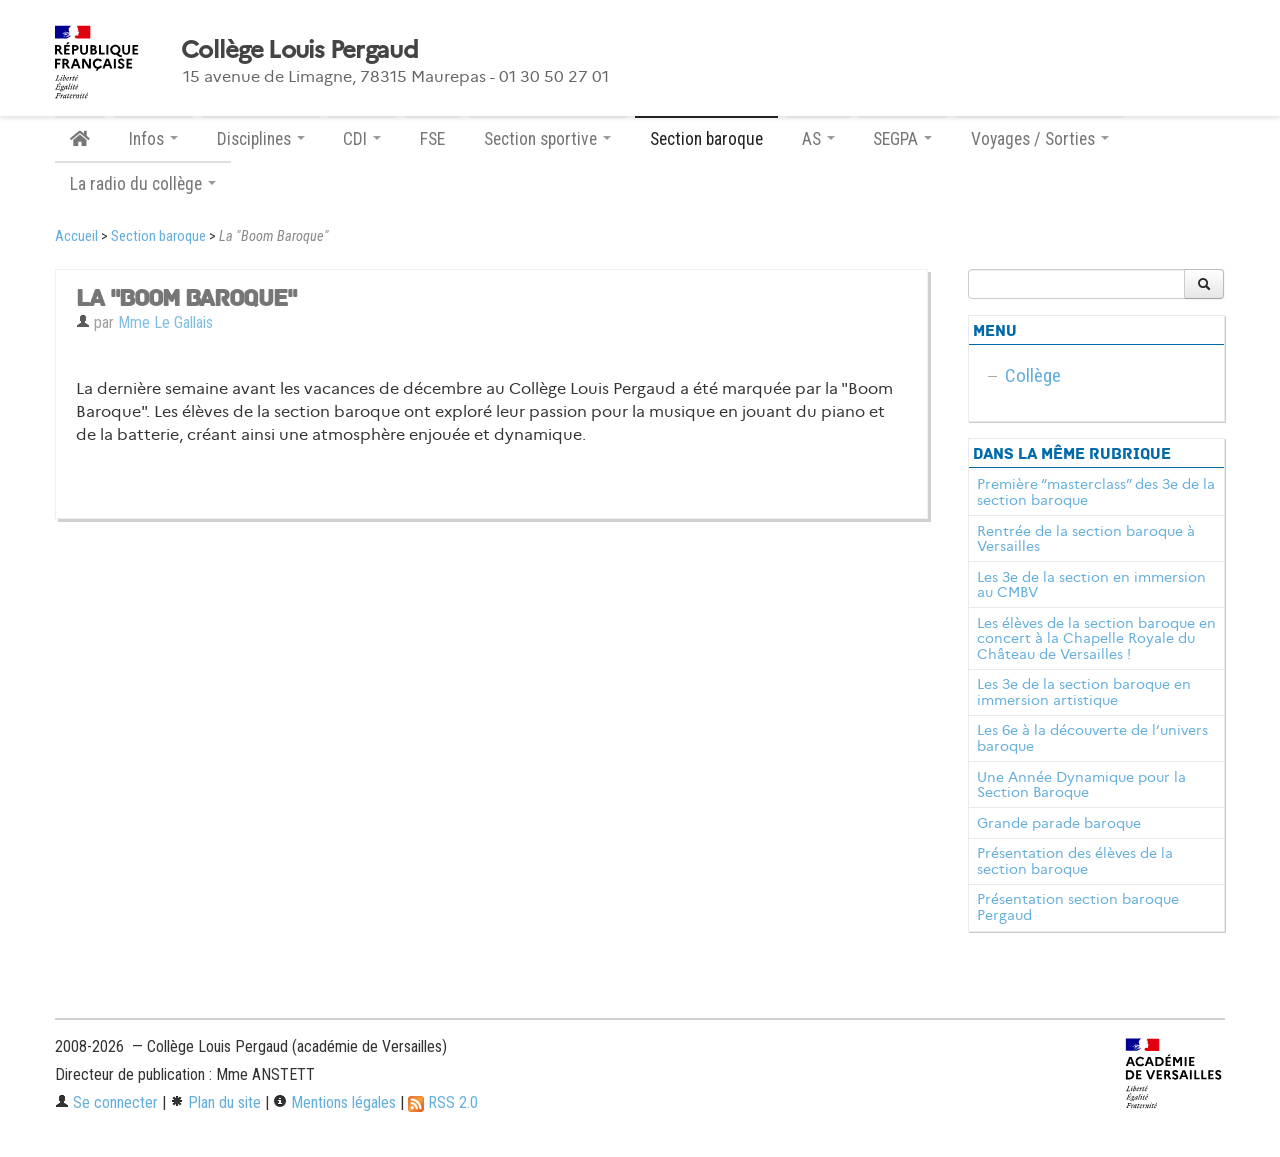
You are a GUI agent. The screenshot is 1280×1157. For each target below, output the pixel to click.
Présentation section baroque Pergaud (1078, 907)
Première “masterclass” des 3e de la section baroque (1096, 492)
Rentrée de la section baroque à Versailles (1086, 539)
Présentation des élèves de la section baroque (1075, 861)
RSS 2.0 (443, 1102)
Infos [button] (153, 139)
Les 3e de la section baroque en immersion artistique (1084, 692)
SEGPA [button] (902, 139)
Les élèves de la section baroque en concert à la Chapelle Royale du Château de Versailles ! (1096, 639)
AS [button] (818, 139)
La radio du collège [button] (143, 184)
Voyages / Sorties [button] (1040, 139)
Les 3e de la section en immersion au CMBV (1091, 585)
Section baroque (706, 139)
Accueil (76, 236)
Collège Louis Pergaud (299, 50)
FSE (432, 139)
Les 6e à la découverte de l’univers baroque (1092, 738)
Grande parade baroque (1059, 823)
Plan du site (215, 1102)
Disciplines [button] (261, 139)
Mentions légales (334, 1102)
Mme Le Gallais (165, 322)
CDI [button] (362, 139)
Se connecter (106, 1102)
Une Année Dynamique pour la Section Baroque (1081, 785)
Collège (1033, 375)
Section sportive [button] (547, 139)
